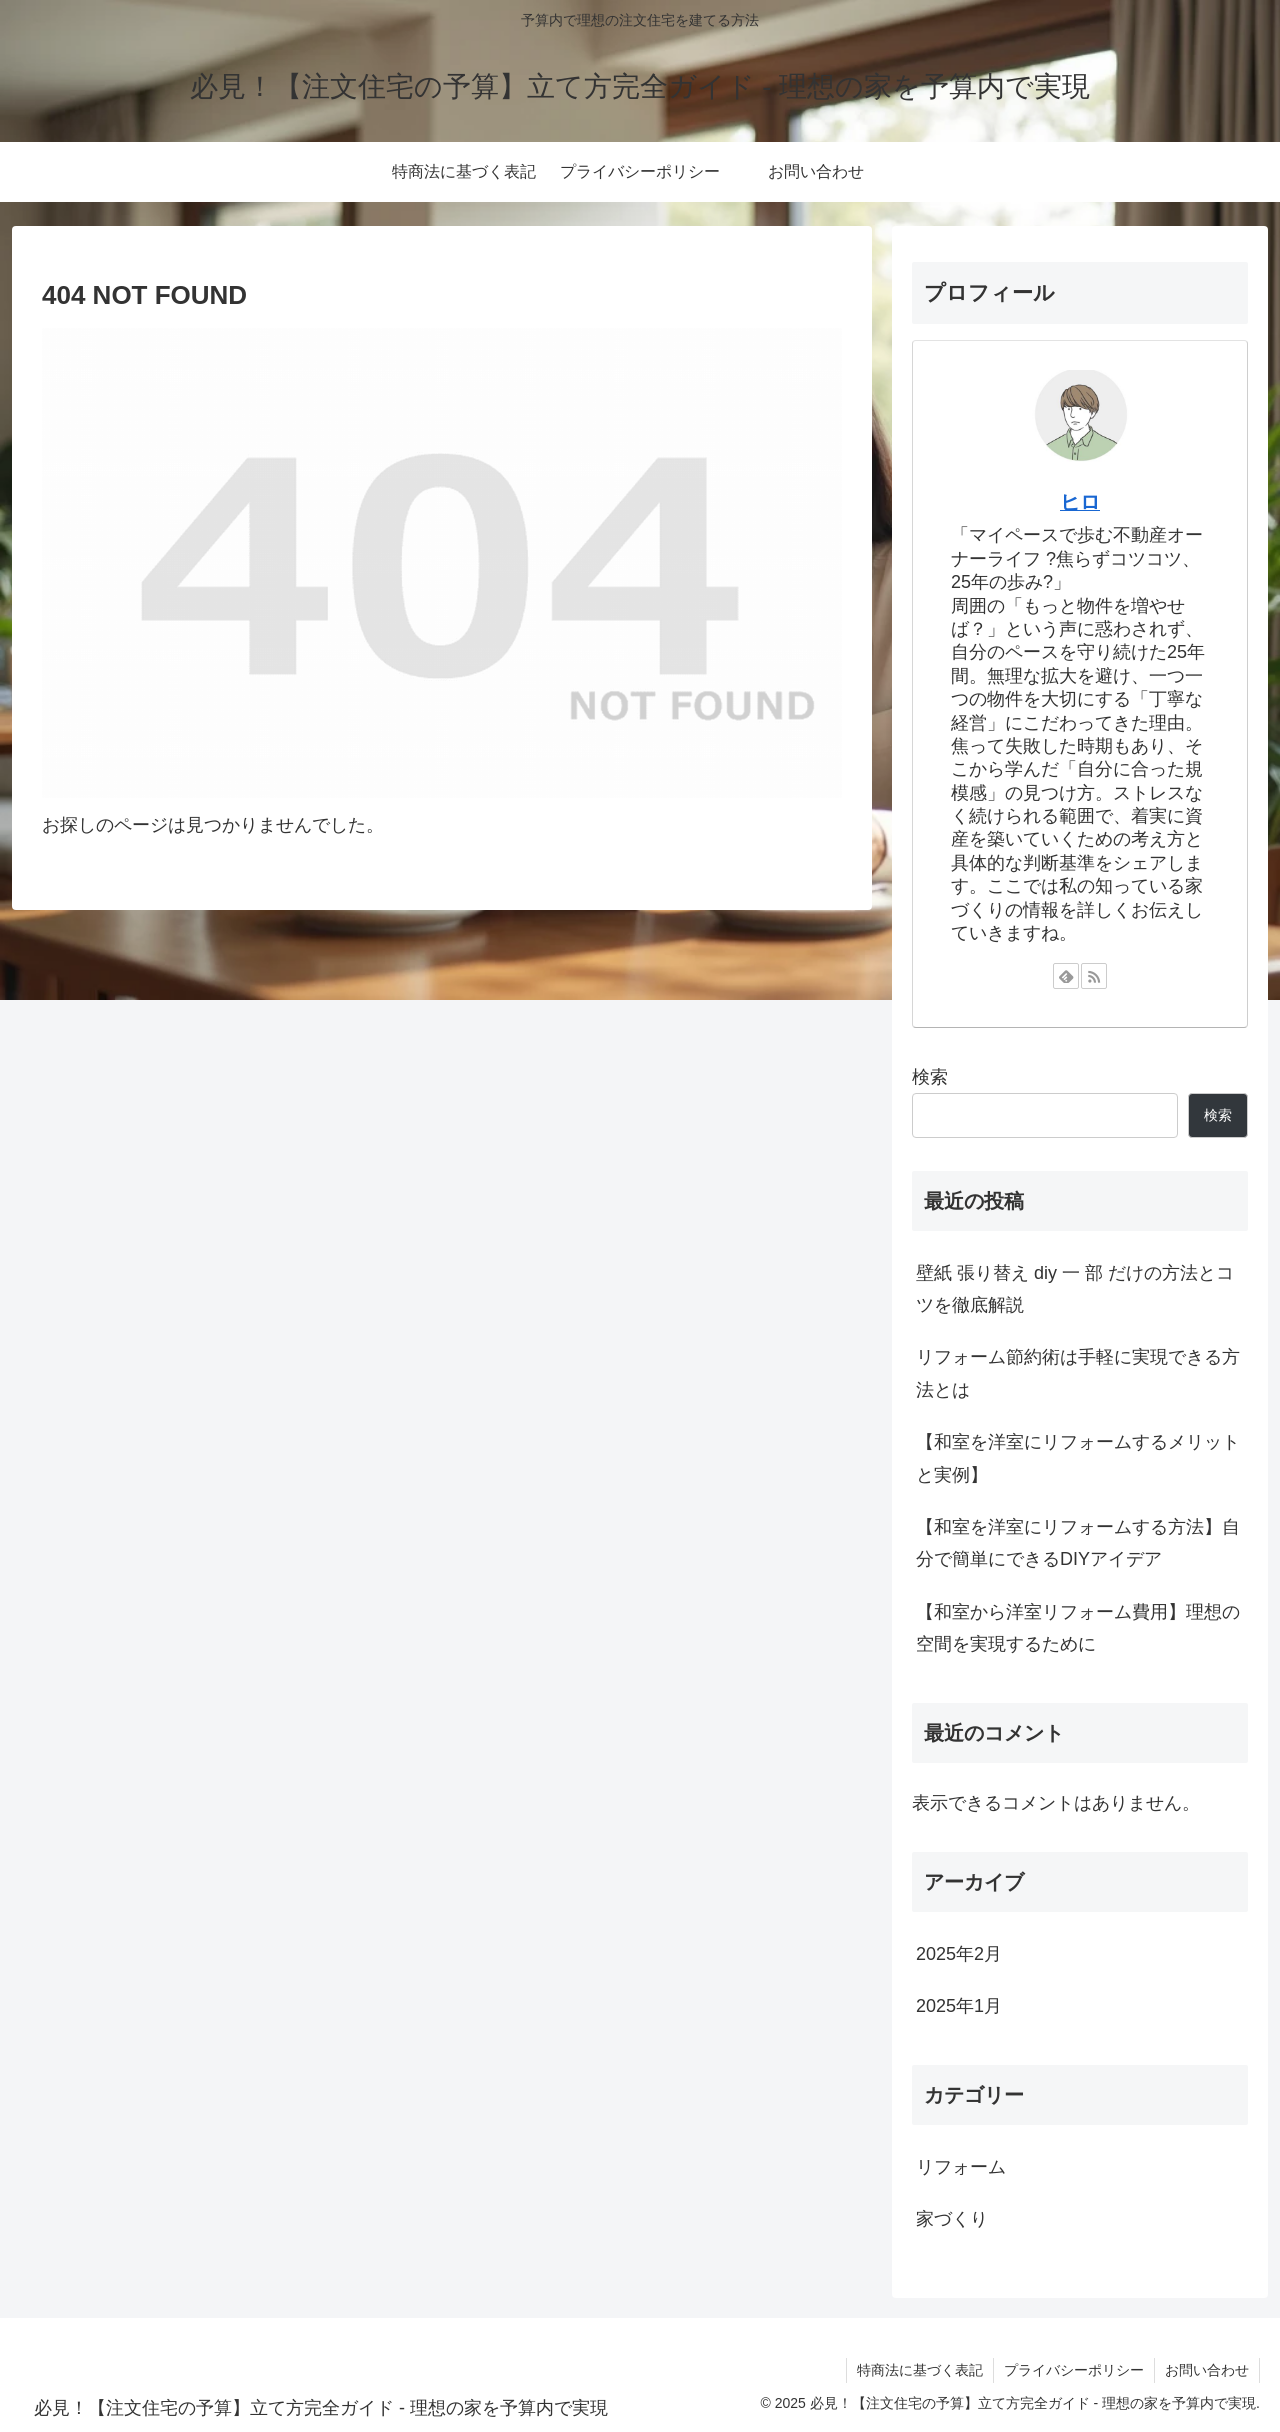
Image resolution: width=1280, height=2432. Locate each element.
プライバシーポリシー (1074, 2370)
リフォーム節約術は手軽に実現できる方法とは (1078, 1373)
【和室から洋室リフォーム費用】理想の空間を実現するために (1078, 1628)
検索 (930, 1077)
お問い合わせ (1207, 2370)
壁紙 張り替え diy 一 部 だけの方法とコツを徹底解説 (1075, 1289)
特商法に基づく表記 (920, 2370)
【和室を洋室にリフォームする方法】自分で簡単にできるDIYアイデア (1078, 1543)
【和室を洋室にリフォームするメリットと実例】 (1078, 1458)
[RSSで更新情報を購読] (1094, 976)
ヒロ (1080, 502)
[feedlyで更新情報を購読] (1066, 976)
